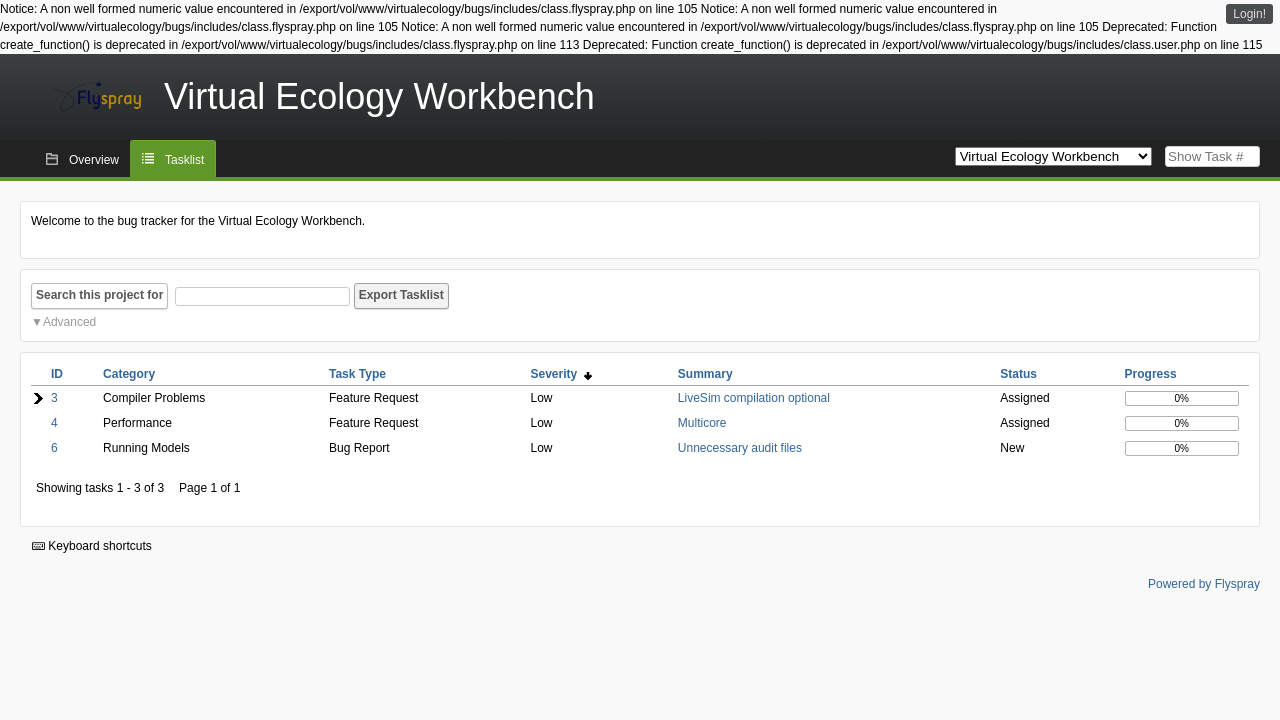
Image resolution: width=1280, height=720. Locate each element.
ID (57, 374)
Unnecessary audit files (740, 448)
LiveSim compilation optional (754, 398)
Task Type (357, 374)
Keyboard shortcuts (92, 546)
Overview (94, 160)
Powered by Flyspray (1204, 584)
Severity (560, 374)
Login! (1249, 14)
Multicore (702, 423)
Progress (1151, 374)
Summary (705, 374)
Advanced (69, 322)
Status (1018, 374)
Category (129, 374)
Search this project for (99, 295)
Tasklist (184, 160)
